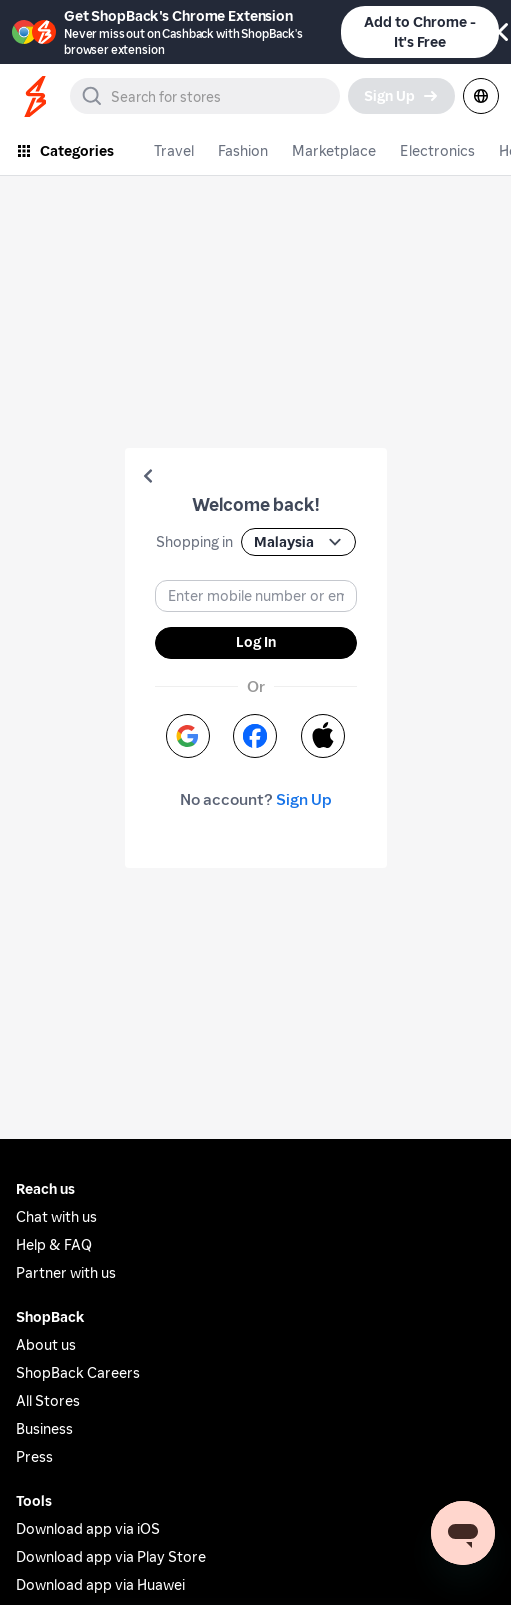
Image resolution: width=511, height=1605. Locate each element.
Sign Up (304, 799)
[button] (148, 476)
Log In (256, 642)
